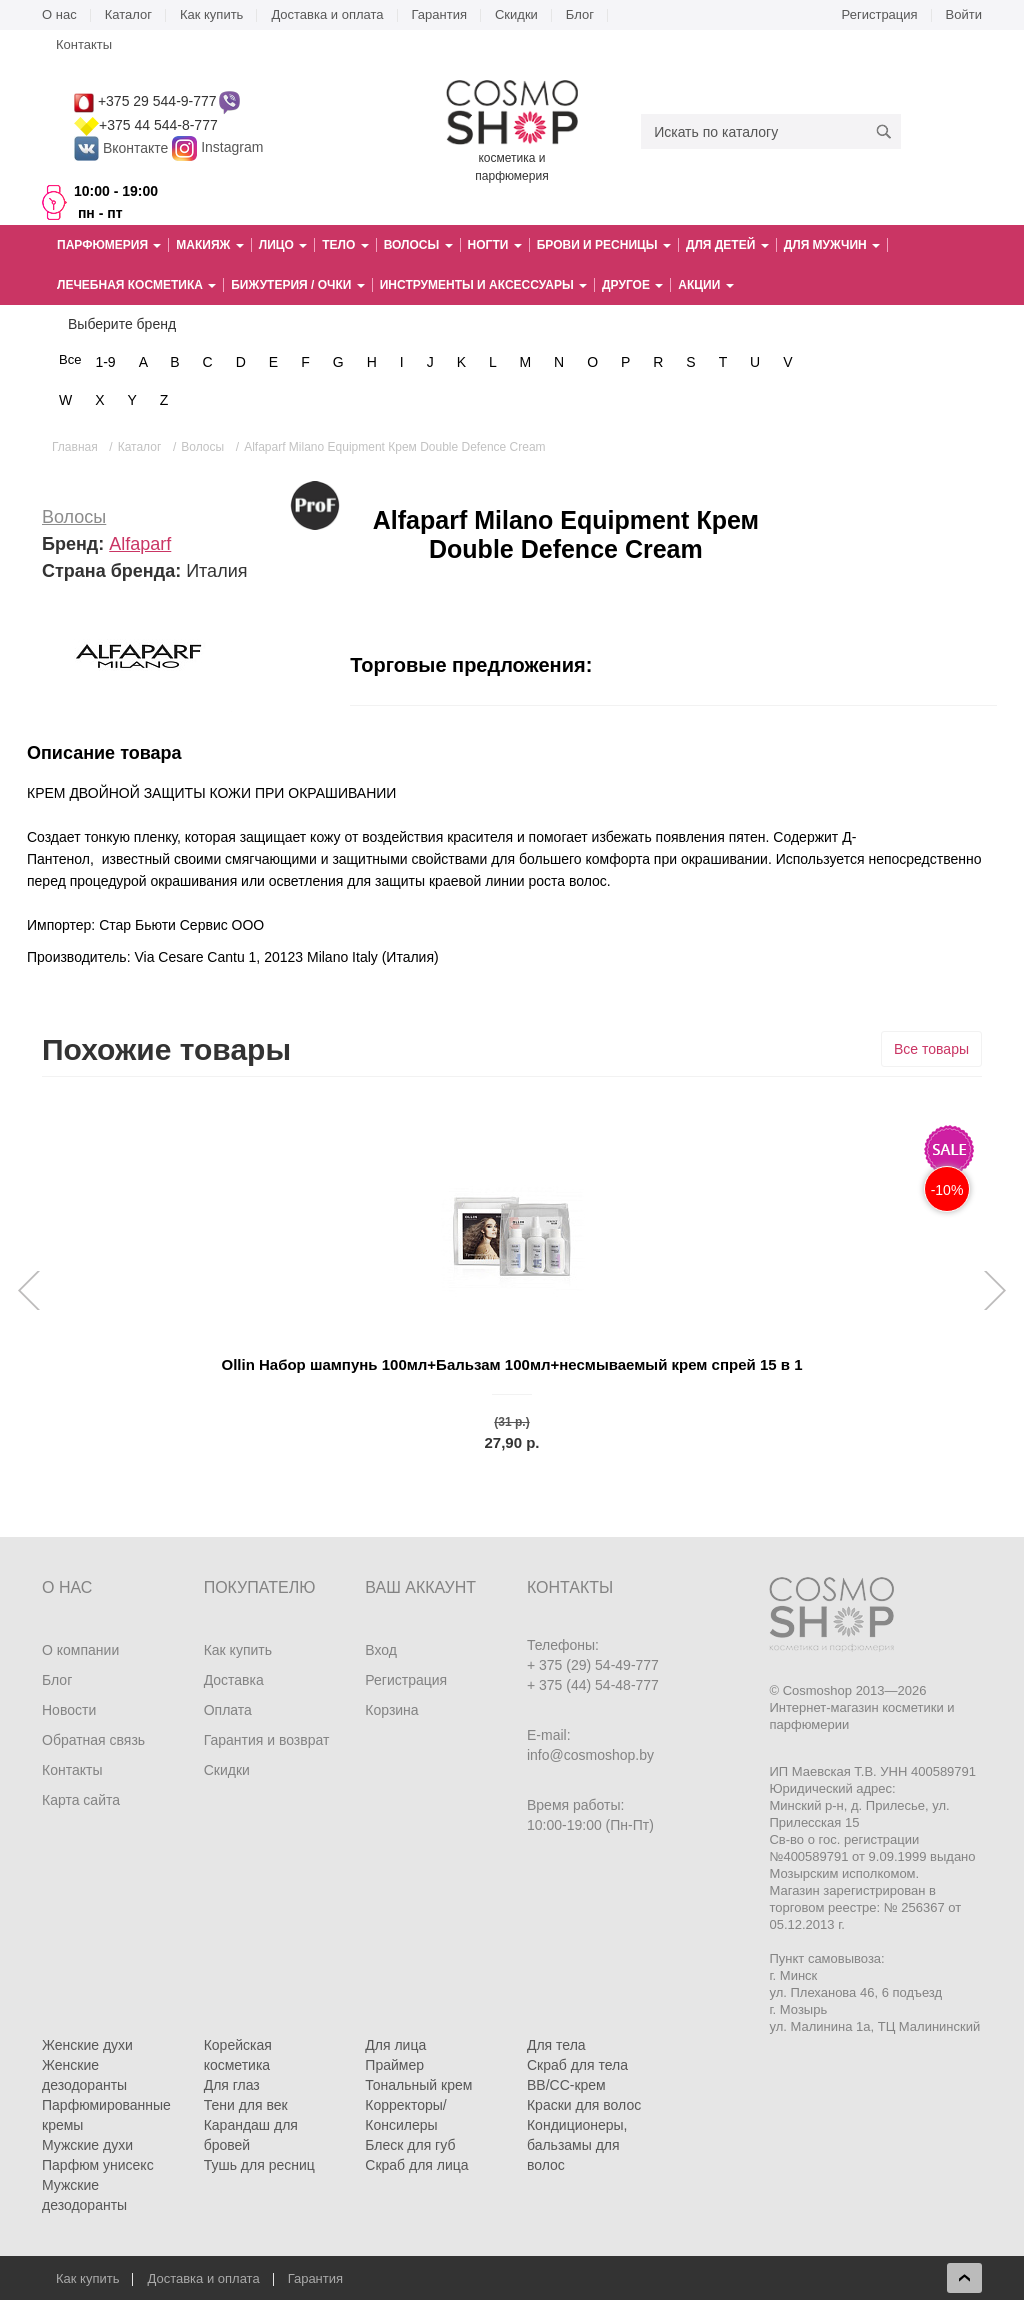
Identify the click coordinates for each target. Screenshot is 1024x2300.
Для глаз (232, 2085)
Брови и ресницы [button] (604, 245)
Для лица (395, 2045)
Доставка (234, 1680)
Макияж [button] (209, 245)
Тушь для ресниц (259, 2165)
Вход (381, 1650)
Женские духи (87, 2045)
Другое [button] (632, 285)
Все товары (931, 1049)
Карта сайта (81, 1800)
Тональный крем (418, 2085)
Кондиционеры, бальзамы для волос (577, 2145)
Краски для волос (584, 2105)
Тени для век (246, 2105)
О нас (59, 14)
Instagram (232, 148)
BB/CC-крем (566, 2085)
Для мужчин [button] (832, 245)
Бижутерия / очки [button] (298, 285)
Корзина (391, 1710)
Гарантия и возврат (267, 1740)
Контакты (84, 44)
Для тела (556, 2045)
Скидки (516, 14)
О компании (80, 1650)
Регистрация (880, 14)
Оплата (228, 1710)
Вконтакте (123, 148)
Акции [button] (705, 285)
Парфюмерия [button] (109, 245)
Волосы (74, 517)
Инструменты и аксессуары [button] (483, 285)
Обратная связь (93, 1740)
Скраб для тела (577, 2065)
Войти (964, 14)
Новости (69, 1710)
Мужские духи (87, 2145)
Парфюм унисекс (98, 2165)
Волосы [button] (418, 245)
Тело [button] (345, 245)
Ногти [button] (495, 245)
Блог (580, 14)
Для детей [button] (727, 245)
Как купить (211, 14)
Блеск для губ (410, 2145)
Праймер (394, 2065)
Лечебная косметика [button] (136, 285)
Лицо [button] (283, 245)
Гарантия (439, 14)
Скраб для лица (416, 2165)
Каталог (128, 14)
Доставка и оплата (327, 14)
